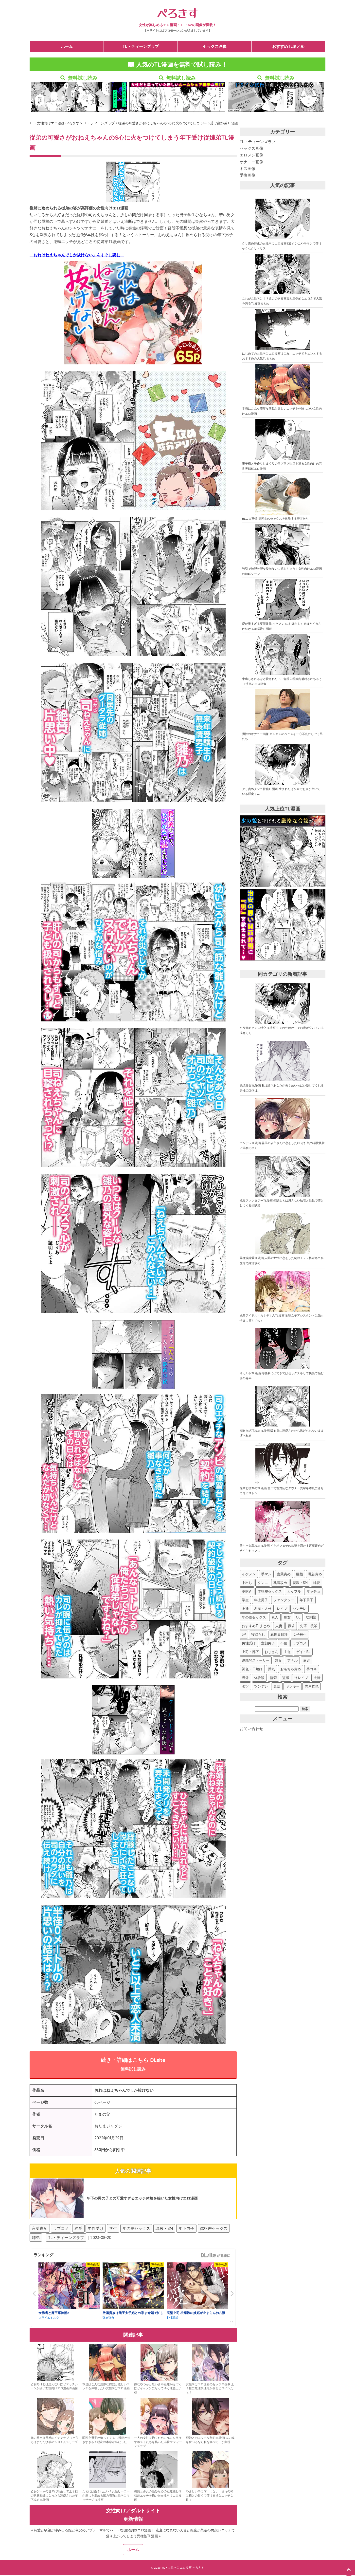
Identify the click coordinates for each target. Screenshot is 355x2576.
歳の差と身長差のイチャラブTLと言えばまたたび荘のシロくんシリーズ (54, 2441)
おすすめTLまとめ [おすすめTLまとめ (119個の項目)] (256, 1626)
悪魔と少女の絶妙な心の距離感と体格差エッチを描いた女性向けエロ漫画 (157, 2496)
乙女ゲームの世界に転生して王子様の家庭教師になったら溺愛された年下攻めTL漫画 (54, 2496)
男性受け (96, 2229)
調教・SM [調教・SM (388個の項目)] (300, 1583)
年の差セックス (136, 2229)
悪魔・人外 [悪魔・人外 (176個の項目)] (262, 1609)
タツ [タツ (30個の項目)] (245, 1687)
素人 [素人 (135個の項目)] (274, 1618)
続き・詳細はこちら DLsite (133, 2064)
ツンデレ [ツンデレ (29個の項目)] (261, 1687)
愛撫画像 (247, 175)
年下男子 (186, 2229)
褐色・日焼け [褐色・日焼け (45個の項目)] (252, 1669)
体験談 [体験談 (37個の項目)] (259, 1678)
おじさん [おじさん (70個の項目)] (271, 1652)
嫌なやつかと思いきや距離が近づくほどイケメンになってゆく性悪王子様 (157, 2389)
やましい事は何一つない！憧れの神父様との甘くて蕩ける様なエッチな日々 (209, 2496)
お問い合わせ (251, 1729)
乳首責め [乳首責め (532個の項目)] (315, 1574)
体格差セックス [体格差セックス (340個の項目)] (270, 1592)
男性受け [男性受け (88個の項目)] (249, 1643)
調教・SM (164, 2229)
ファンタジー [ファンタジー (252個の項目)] (283, 1600)
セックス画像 (215, 46)
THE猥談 (172, 2318)
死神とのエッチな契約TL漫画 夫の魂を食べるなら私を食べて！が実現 (210, 2441)
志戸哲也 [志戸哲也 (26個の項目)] (312, 1687)
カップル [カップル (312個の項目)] (294, 1592)
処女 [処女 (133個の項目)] (287, 1618)
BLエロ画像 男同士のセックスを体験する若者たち (275, 519)
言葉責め (40, 2229)
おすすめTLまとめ (288, 46)
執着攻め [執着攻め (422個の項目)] (280, 1583)
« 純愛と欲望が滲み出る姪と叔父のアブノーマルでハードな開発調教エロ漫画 (91, 2531)
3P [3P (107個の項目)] (244, 1635)
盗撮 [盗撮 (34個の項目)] (285, 1678)
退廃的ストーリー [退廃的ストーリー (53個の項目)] (255, 1661)
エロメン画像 (251, 155)
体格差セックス (214, 2229)
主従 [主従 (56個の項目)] (287, 1652)
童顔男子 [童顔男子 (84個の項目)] (268, 1643)
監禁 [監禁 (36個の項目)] (273, 1678)
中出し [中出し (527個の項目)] (247, 1583)
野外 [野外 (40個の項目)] (245, 1678)
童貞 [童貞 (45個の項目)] (306, 1661)
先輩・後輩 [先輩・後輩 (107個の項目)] (308, 1626)
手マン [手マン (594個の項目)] (266, 1574)
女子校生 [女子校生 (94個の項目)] (300, 1635)
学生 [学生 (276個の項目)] (245, 1600)
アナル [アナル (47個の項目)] (292, 1661)
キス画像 (247, 169)
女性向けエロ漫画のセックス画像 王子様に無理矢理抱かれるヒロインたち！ (210, 2389)
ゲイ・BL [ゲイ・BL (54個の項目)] (303, 1652)
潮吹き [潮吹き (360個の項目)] (247, 1592)
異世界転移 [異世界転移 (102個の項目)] (279, 1635)
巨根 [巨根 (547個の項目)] (299, 1574)
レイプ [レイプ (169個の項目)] (282, 1609)
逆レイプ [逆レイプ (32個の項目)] (301, 1678)
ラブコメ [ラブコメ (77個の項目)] (299, 1643)
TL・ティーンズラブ (141, 46)
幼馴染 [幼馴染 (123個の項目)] (311, 1618)
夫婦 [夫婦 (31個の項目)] (317, 1678)
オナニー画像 (251, 162)
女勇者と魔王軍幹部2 (53, 2314)
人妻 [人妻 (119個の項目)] (278, 1626)
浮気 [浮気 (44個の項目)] (271, 1669)
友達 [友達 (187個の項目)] (245, 1609)
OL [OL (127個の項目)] (298, 1618)
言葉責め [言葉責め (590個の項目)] (284, 1574)
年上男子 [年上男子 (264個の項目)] (261, 1600)
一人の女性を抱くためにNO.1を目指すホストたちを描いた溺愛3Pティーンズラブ (158, 2443)
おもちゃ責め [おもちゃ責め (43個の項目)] (290, 1669)
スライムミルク (48, 2318)
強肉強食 (108, 2318)
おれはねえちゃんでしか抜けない (124, 2091)
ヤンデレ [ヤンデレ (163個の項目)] (299, 1609)
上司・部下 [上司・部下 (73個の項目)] (250, 1652)
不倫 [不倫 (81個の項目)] (283, 1643)
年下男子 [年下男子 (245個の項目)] (306, 1600)
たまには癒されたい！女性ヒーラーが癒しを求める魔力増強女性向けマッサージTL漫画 (106, 2496)
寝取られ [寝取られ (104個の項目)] (258, 1635)
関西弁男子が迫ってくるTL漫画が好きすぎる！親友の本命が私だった (106, 2441)
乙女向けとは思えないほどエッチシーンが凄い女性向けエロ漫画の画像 (54, 2387)
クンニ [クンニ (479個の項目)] (263, 1583)
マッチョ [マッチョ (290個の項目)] (313, 1592)
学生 (113, 2229)
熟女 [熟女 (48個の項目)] (278, 1661)
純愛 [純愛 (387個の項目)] (316, 1583)
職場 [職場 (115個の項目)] (291, 1626)
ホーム (67, 46)
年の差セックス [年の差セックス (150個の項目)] (254, 1618)
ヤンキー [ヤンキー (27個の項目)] (293, 1687)
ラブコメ (61, 2229)
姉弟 (36, 2238)
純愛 (78, 2229)
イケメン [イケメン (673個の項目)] (249, 1574)
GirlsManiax (215, 2256)
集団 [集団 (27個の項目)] (276, 1687)
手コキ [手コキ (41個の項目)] (311, 1669)
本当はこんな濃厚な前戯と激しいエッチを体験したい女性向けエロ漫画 (106, 2387)
